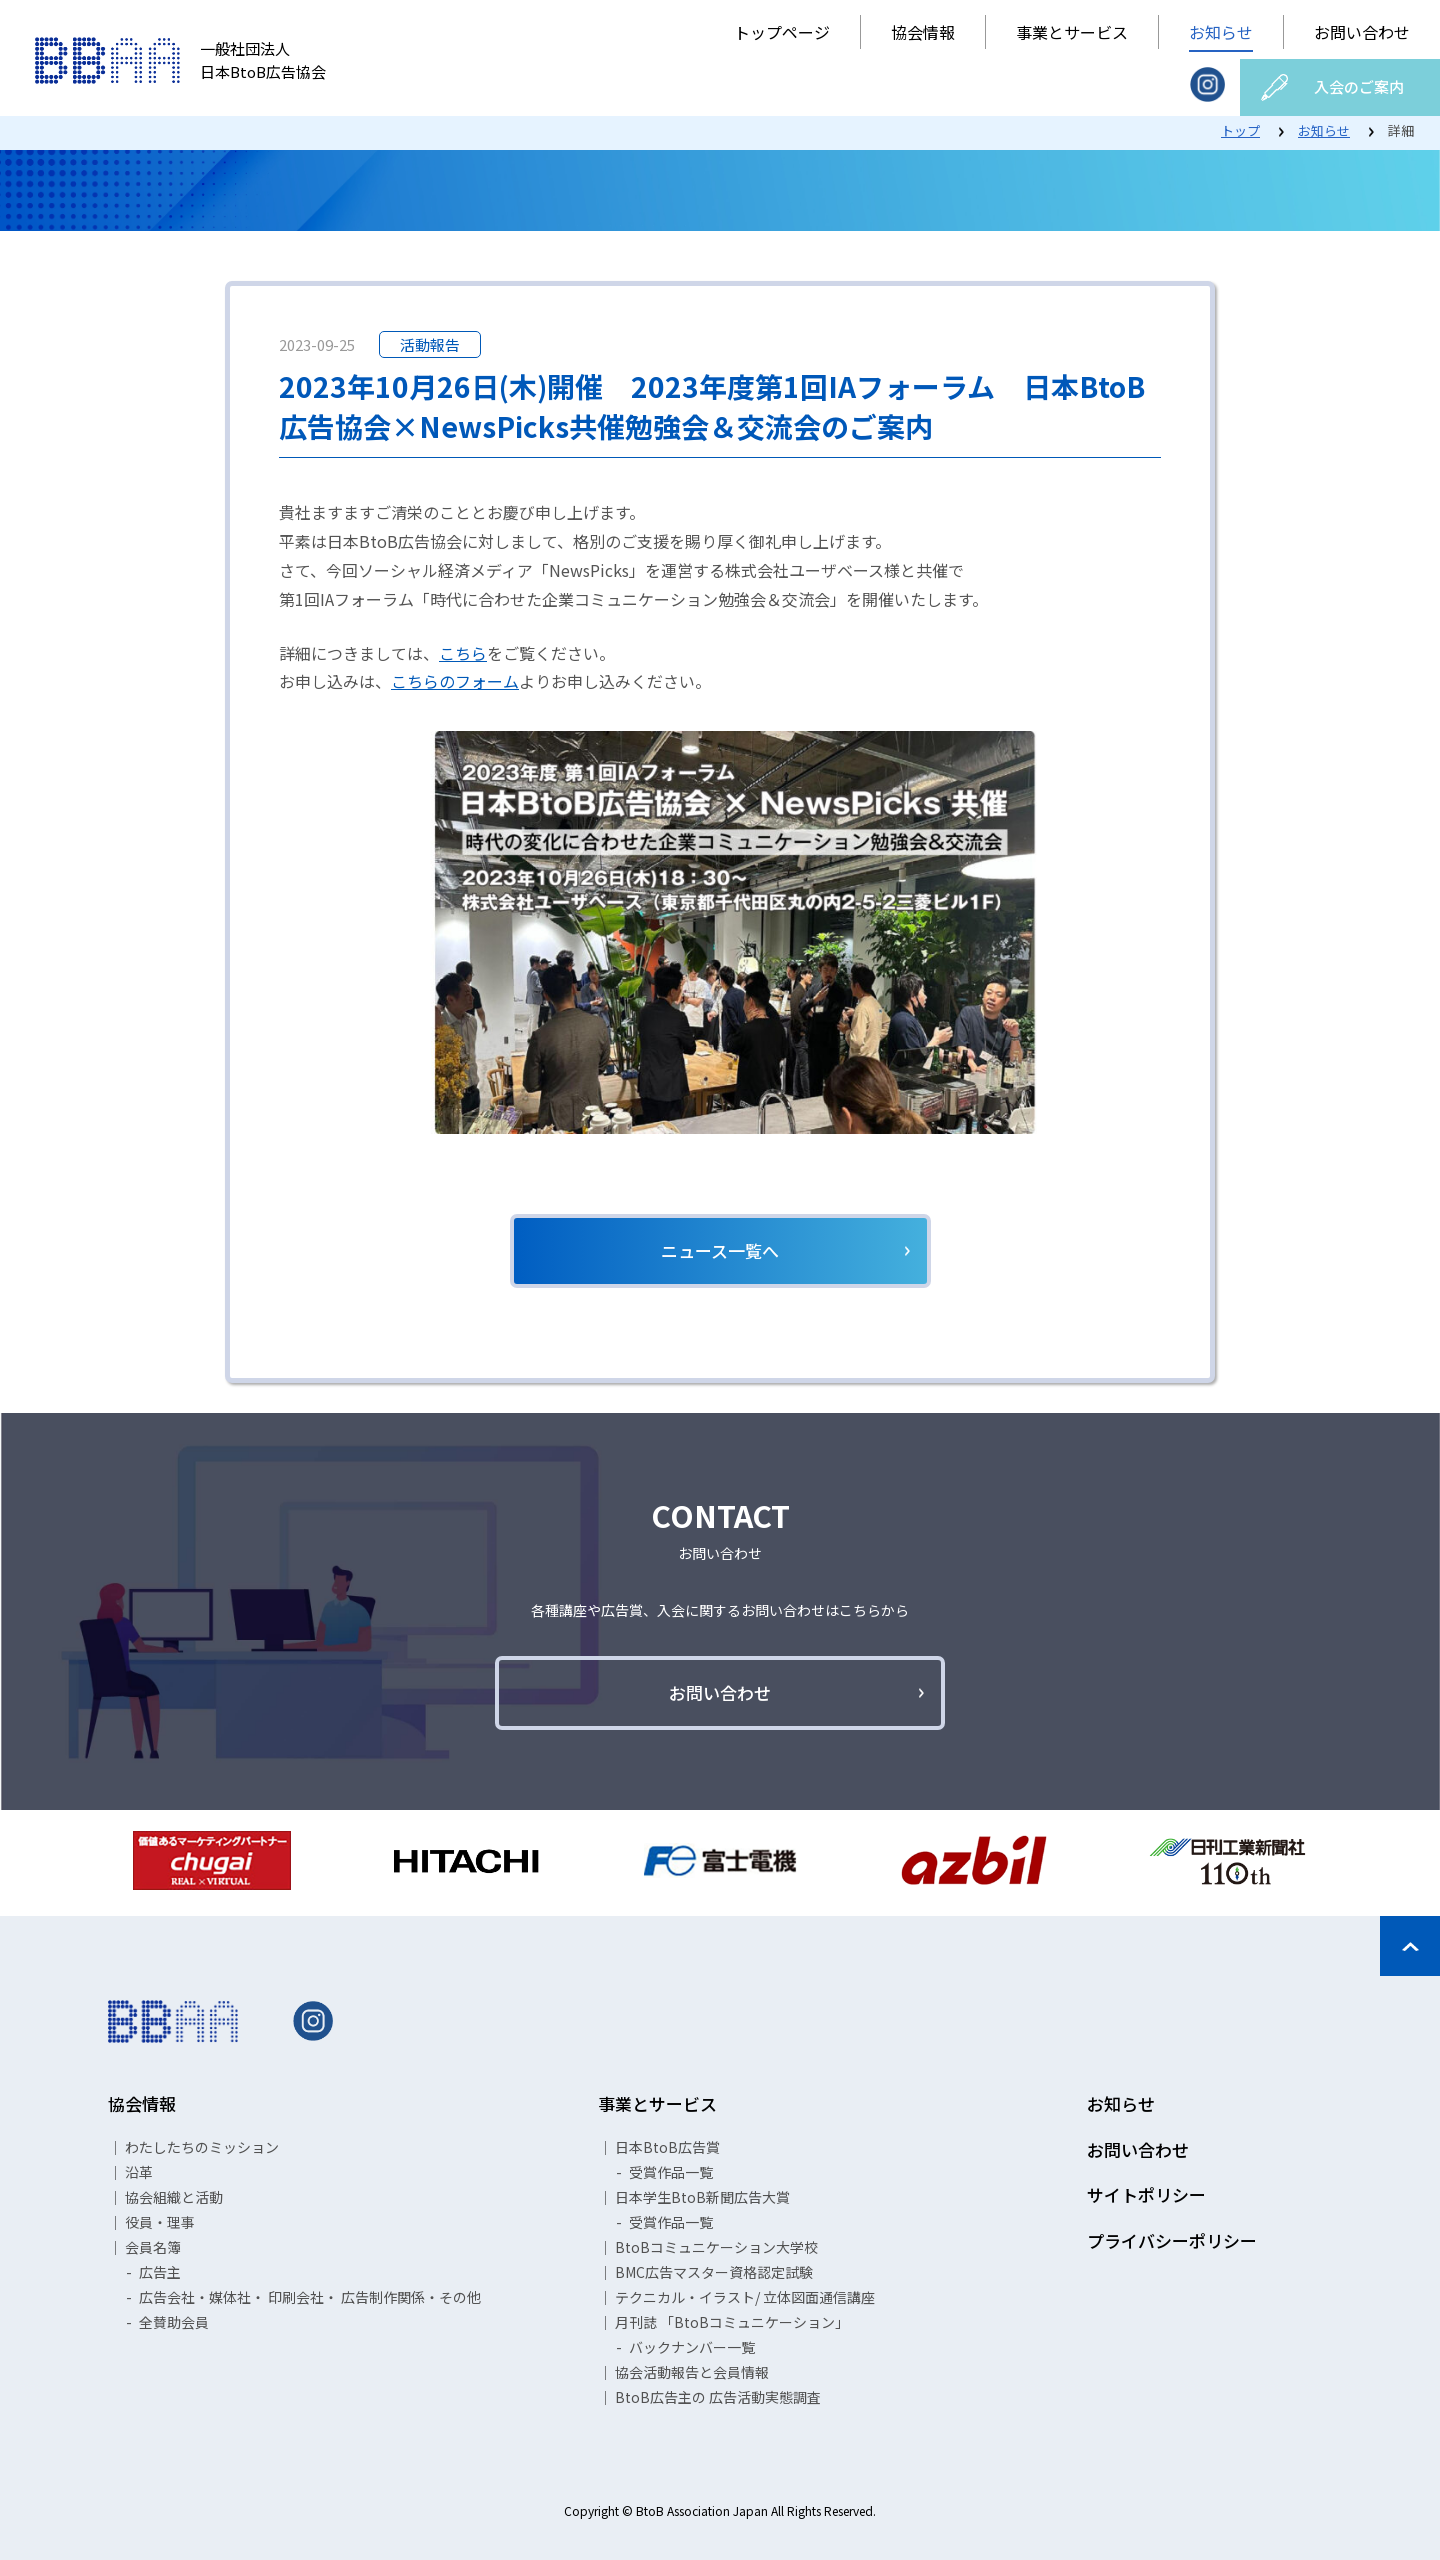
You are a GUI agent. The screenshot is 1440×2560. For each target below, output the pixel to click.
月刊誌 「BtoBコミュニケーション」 (732, 2322)
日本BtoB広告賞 (667, 2147)
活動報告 (430, 344)
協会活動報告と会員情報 (692, 2372)
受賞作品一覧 (671, 2172)
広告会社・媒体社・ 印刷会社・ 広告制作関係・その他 (310, 2297)
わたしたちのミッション (202, 2147)
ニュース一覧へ (720, 1250)
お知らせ (1221, 32)
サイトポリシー (1146, 2194)
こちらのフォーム (455, 681)
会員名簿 (153, 2247)
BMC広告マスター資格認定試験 (714, 2272)
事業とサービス (1072, 32)
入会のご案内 (1359, 86)
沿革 (139, 2172)
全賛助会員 (174, 2322)
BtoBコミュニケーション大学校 (716, 2247)
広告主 (160, 2272)
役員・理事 (160, 2222)
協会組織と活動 (174, 2197)
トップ (1240, 130)
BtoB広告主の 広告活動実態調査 (718, 2397)
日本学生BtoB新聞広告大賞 (702, 2197)
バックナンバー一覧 (692, 2347)
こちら (463, 653)
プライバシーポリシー (1172, 2240)
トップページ (782, 32)
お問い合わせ (1362, 32)
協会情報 (923, 32)
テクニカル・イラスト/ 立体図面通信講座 (745, 2297)
